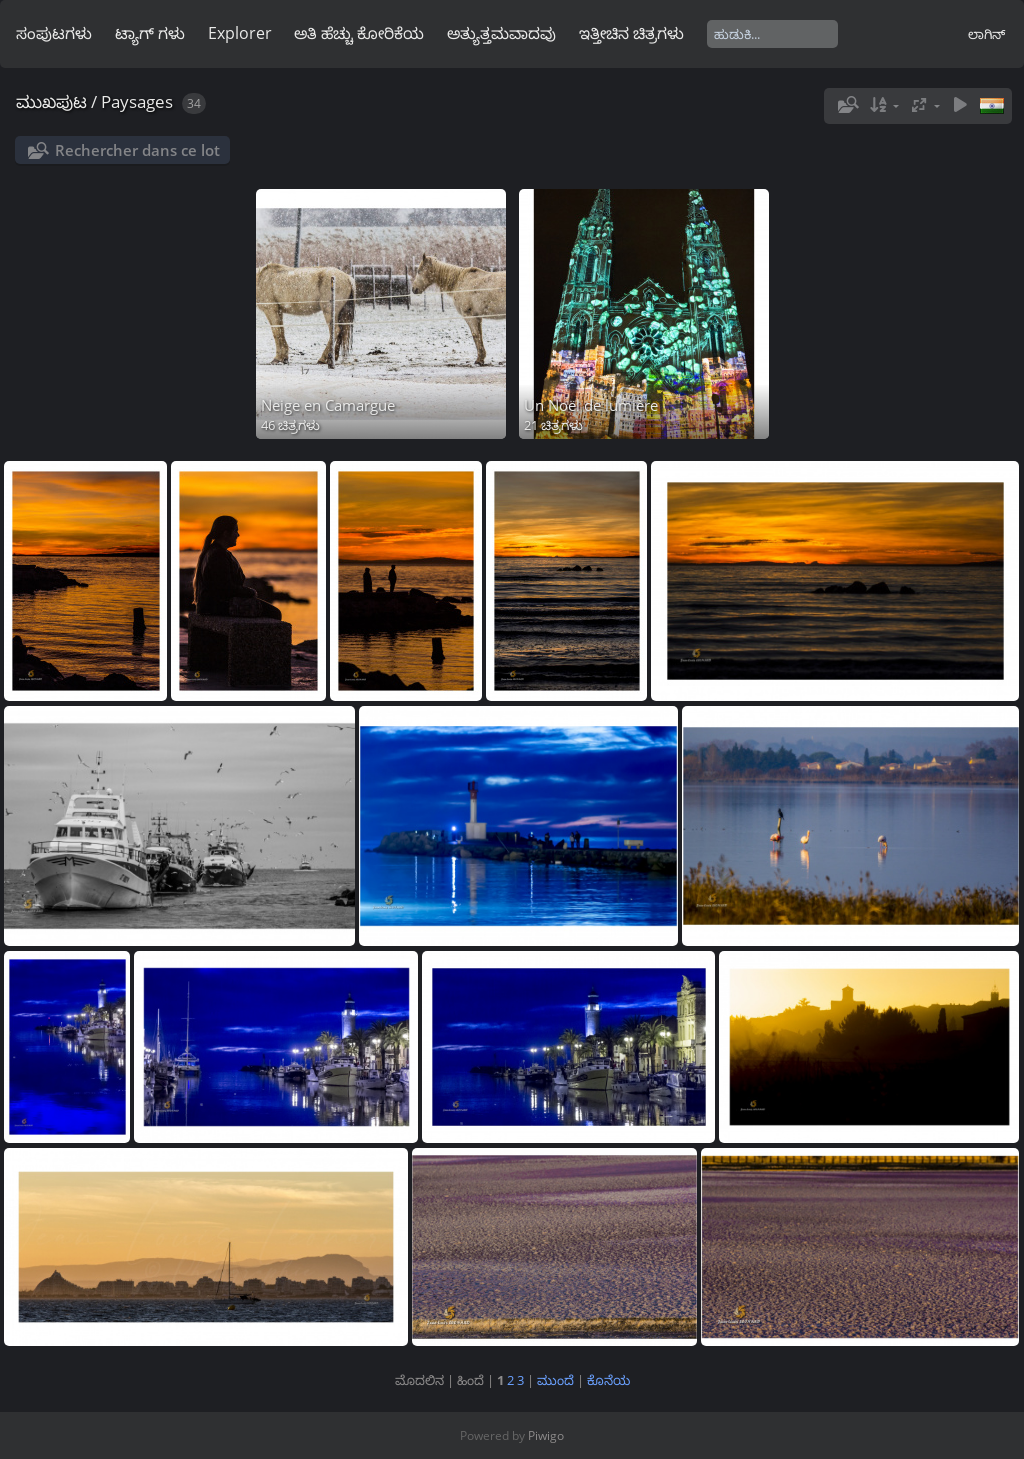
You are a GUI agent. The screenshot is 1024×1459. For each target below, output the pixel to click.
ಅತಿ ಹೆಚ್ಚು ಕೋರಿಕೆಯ (359, 33)
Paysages (137, 101)
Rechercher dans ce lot (137, 150)
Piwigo (546, 1435)
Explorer (240, 33)
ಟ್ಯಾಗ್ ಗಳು (150, 33)
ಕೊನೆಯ (608, 1380)
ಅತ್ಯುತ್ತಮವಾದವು (501, 33)
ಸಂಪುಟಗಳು (54, 33)
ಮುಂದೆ (555, 1380)
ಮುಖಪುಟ (51, 101)
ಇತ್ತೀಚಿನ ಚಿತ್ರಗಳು (631, 33)
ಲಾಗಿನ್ (986, 34)
